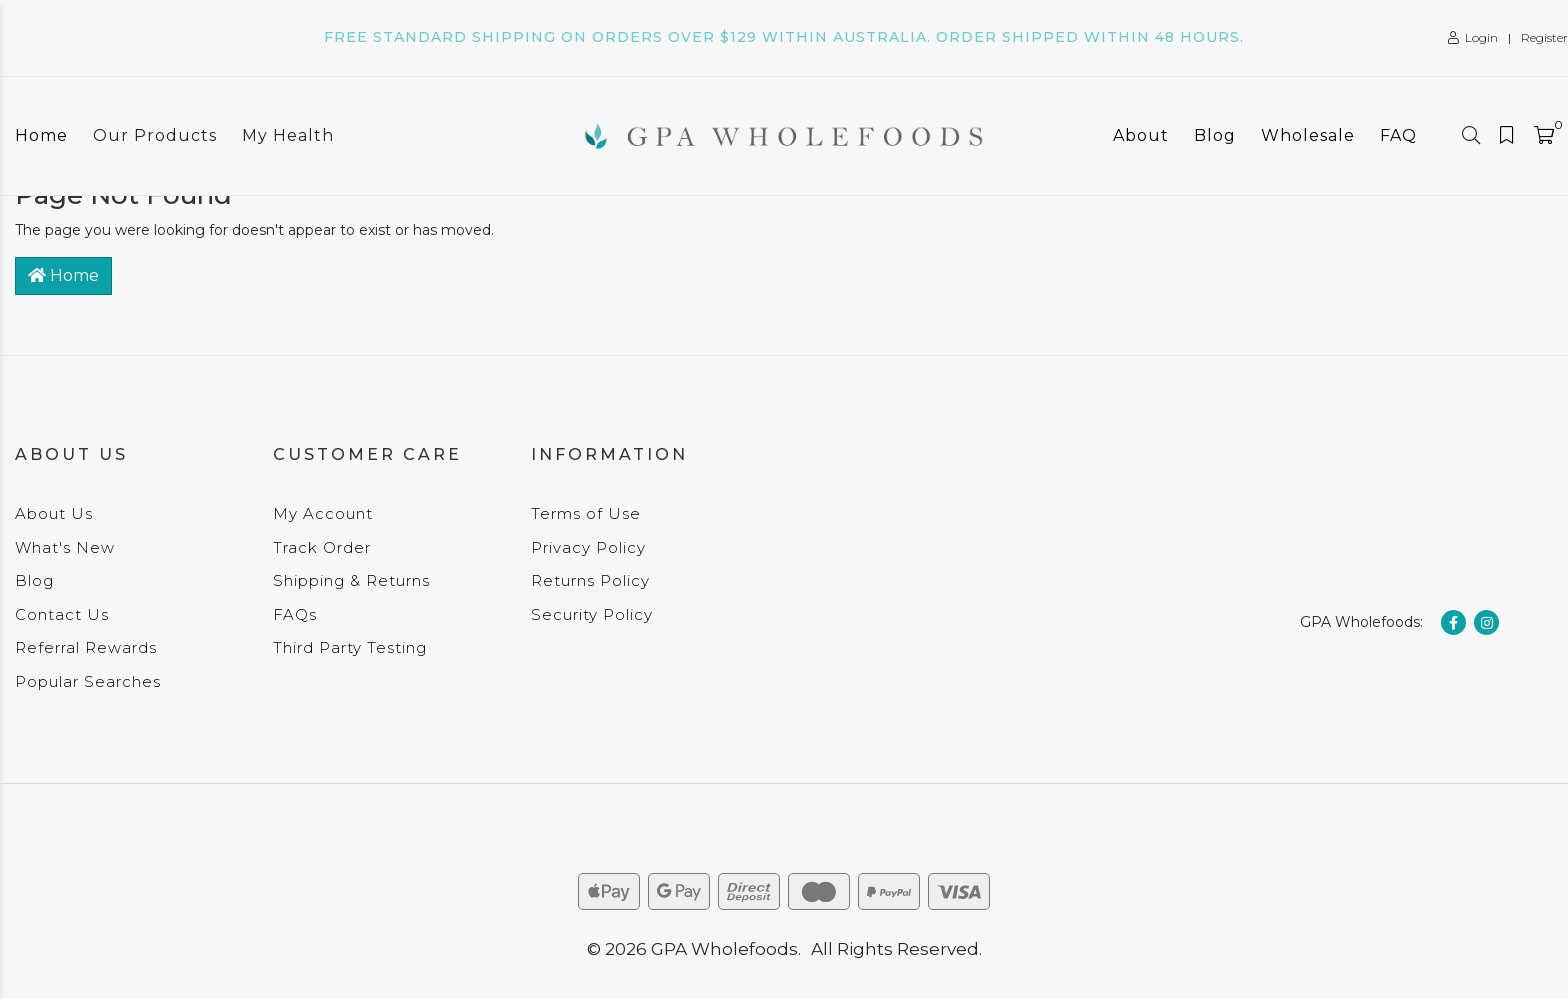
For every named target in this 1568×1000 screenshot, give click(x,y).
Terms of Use (586, 513)
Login (1473, 37)
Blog (1215, 135)
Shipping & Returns (351, 580)
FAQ (1398, 135)
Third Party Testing (350, 647)
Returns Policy (590, 580)
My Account (323, 513)
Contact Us (62, 614)
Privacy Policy (588, 547)
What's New (65, 547)
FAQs (295, 614)
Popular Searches (88, 681)
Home (41, 135)
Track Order (322, 547)
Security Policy (592, 614)
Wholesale (1308, 135)
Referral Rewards (86, 647)
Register (1544, 37)
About (1141, 135)
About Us (54, 513)
